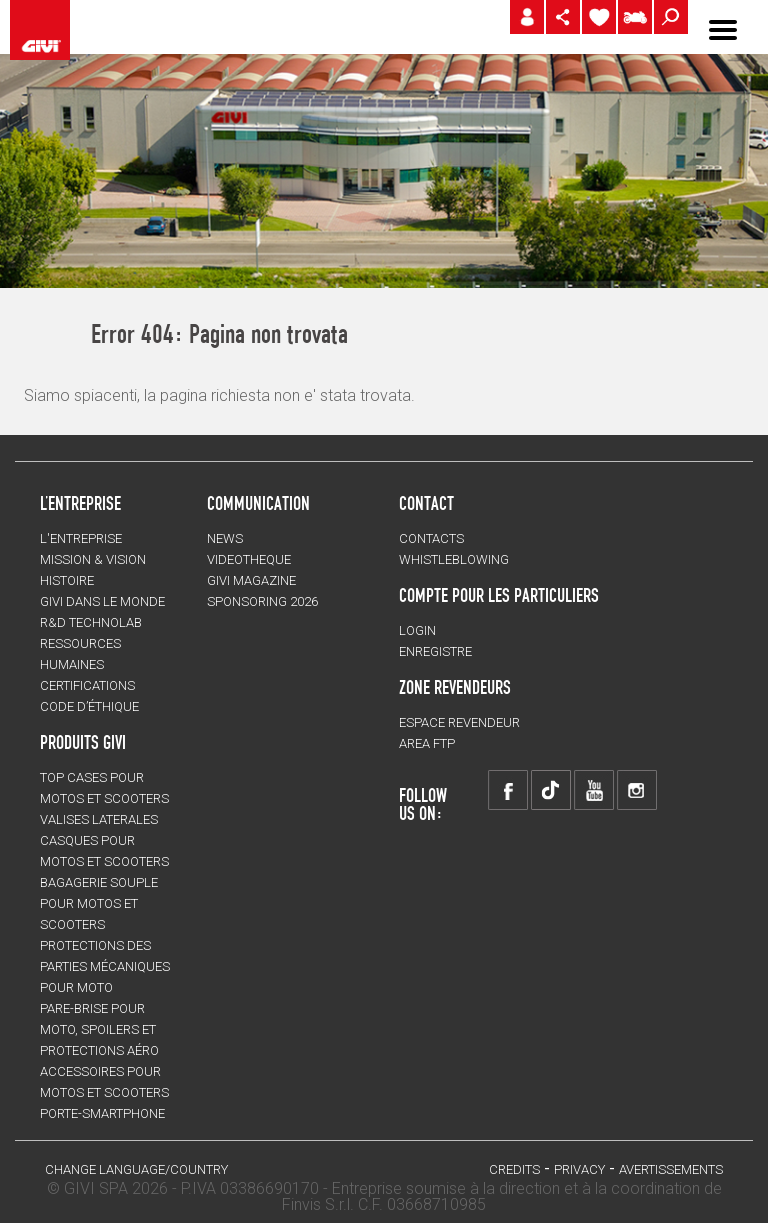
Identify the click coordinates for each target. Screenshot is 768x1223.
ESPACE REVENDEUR (459, 722)
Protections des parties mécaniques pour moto (105, 966)
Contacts (431, 538)
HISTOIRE (67, 580)
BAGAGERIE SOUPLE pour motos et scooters (99, 903)
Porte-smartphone (102, 1113)
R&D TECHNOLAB (91, 622)
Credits (514, 1169)
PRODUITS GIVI (83, 742)
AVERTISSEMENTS (671, 1169)
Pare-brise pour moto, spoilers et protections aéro (99, 1029)
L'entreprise (81, 538)
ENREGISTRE (435, 651)
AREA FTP (427, 743)
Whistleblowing (454, 559)
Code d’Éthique (89, 706)
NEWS (225, 538)
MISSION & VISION (93, 559)
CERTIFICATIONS (87, 685)
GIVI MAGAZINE (251, 580)
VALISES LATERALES (99, 819)
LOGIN (417, 630)
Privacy (579, 1169)
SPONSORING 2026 (262, 601)
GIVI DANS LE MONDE (102, 601)
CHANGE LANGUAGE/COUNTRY (136, 1169)
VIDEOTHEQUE (249, 559)
